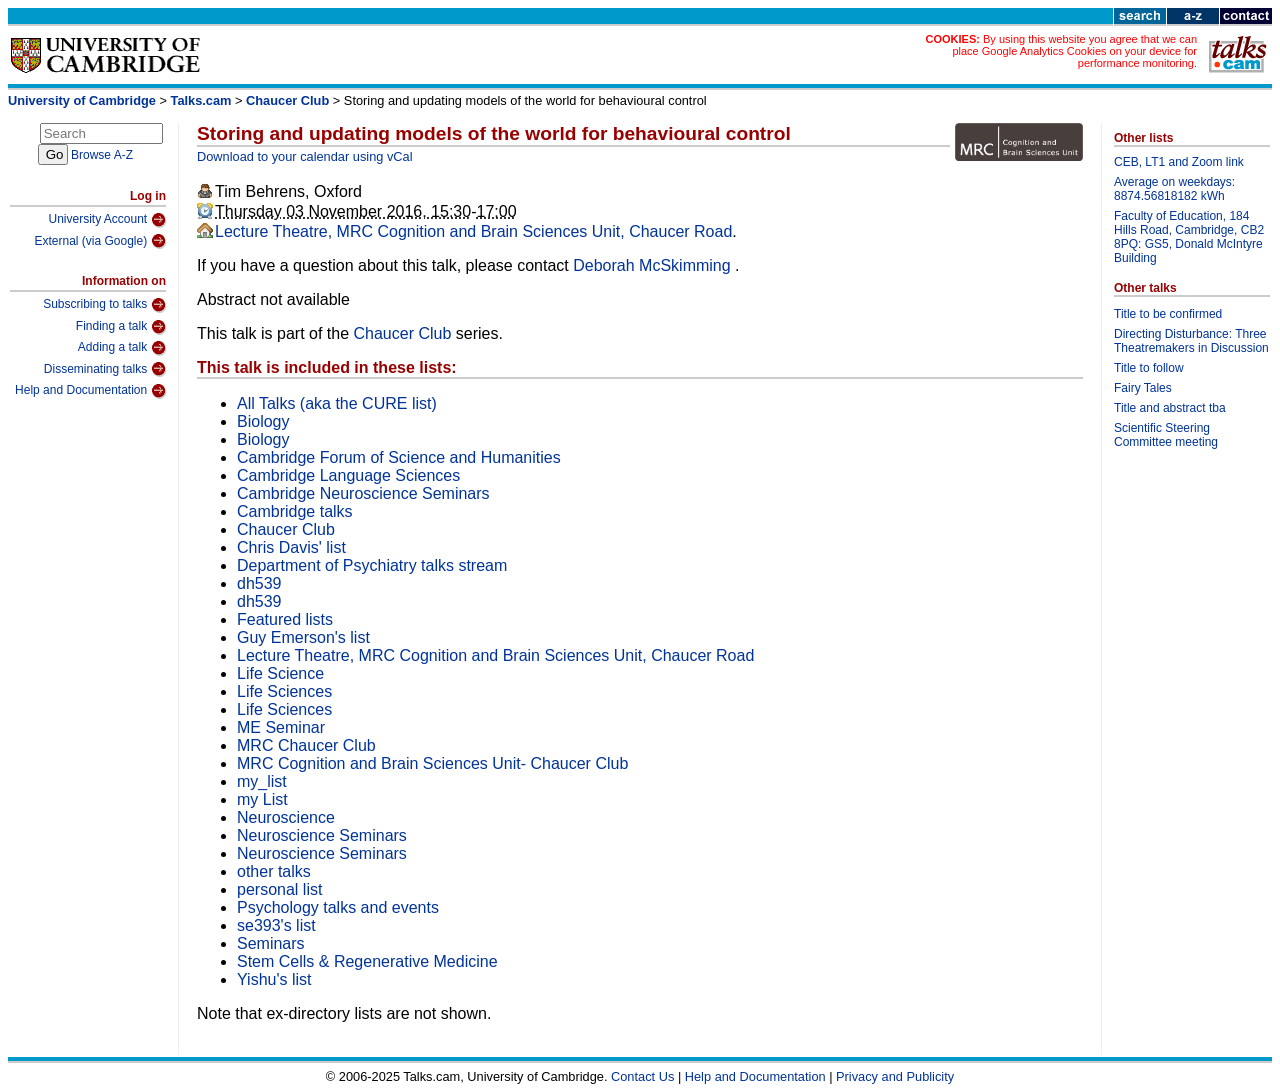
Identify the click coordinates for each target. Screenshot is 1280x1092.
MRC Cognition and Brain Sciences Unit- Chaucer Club (432, 763)
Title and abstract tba (1170, 408)
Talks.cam (201, 100)
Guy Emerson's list (303, 637)
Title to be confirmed (1168, 314)
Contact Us (642, 1076)
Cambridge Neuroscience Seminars (363, 493)
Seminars (271, 943)
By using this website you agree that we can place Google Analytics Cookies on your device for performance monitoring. (1074, 51)
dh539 (259, 583)
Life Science (280, 673)
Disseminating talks (105, 369)
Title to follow (1149, 368)
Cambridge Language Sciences (348, 475)
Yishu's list (274, 979)
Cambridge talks (295, 511)
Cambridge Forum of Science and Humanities (399, 457)
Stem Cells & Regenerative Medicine (367, 961)
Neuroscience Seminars (322, 835)
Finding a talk (121, 327)
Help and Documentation (90, 391)
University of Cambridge (82, 100)
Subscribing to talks (104, 305)
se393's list (276, 925)
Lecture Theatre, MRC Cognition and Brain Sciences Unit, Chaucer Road (473, 231)
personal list (279, 889)
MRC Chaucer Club (306, 745)
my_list (262, 781)
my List (262, 799)
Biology (263, 421)
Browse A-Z (102, 155)
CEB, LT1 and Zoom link (1179, 162)
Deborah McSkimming (654, 265)
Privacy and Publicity (895, 1076)
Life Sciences (284, 691)
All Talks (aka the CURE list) (337, 403)
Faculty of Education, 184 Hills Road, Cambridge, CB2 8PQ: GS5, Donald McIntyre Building (1189, 237)
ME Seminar (281, 727)
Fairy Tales (1143, 388)
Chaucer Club (287, 100)
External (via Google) (100, 241)
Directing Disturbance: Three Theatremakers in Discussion (1191, 341)
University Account (107, 220)
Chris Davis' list (291, 547)
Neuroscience (286, 817)
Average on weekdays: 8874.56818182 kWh (1174, 189)
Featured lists (285, 619)
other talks (274, 871)
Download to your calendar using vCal (305, 156)
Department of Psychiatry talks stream (372, 565)
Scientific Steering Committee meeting (1166, 435)
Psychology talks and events (338, 907)
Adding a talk (122, 348)
